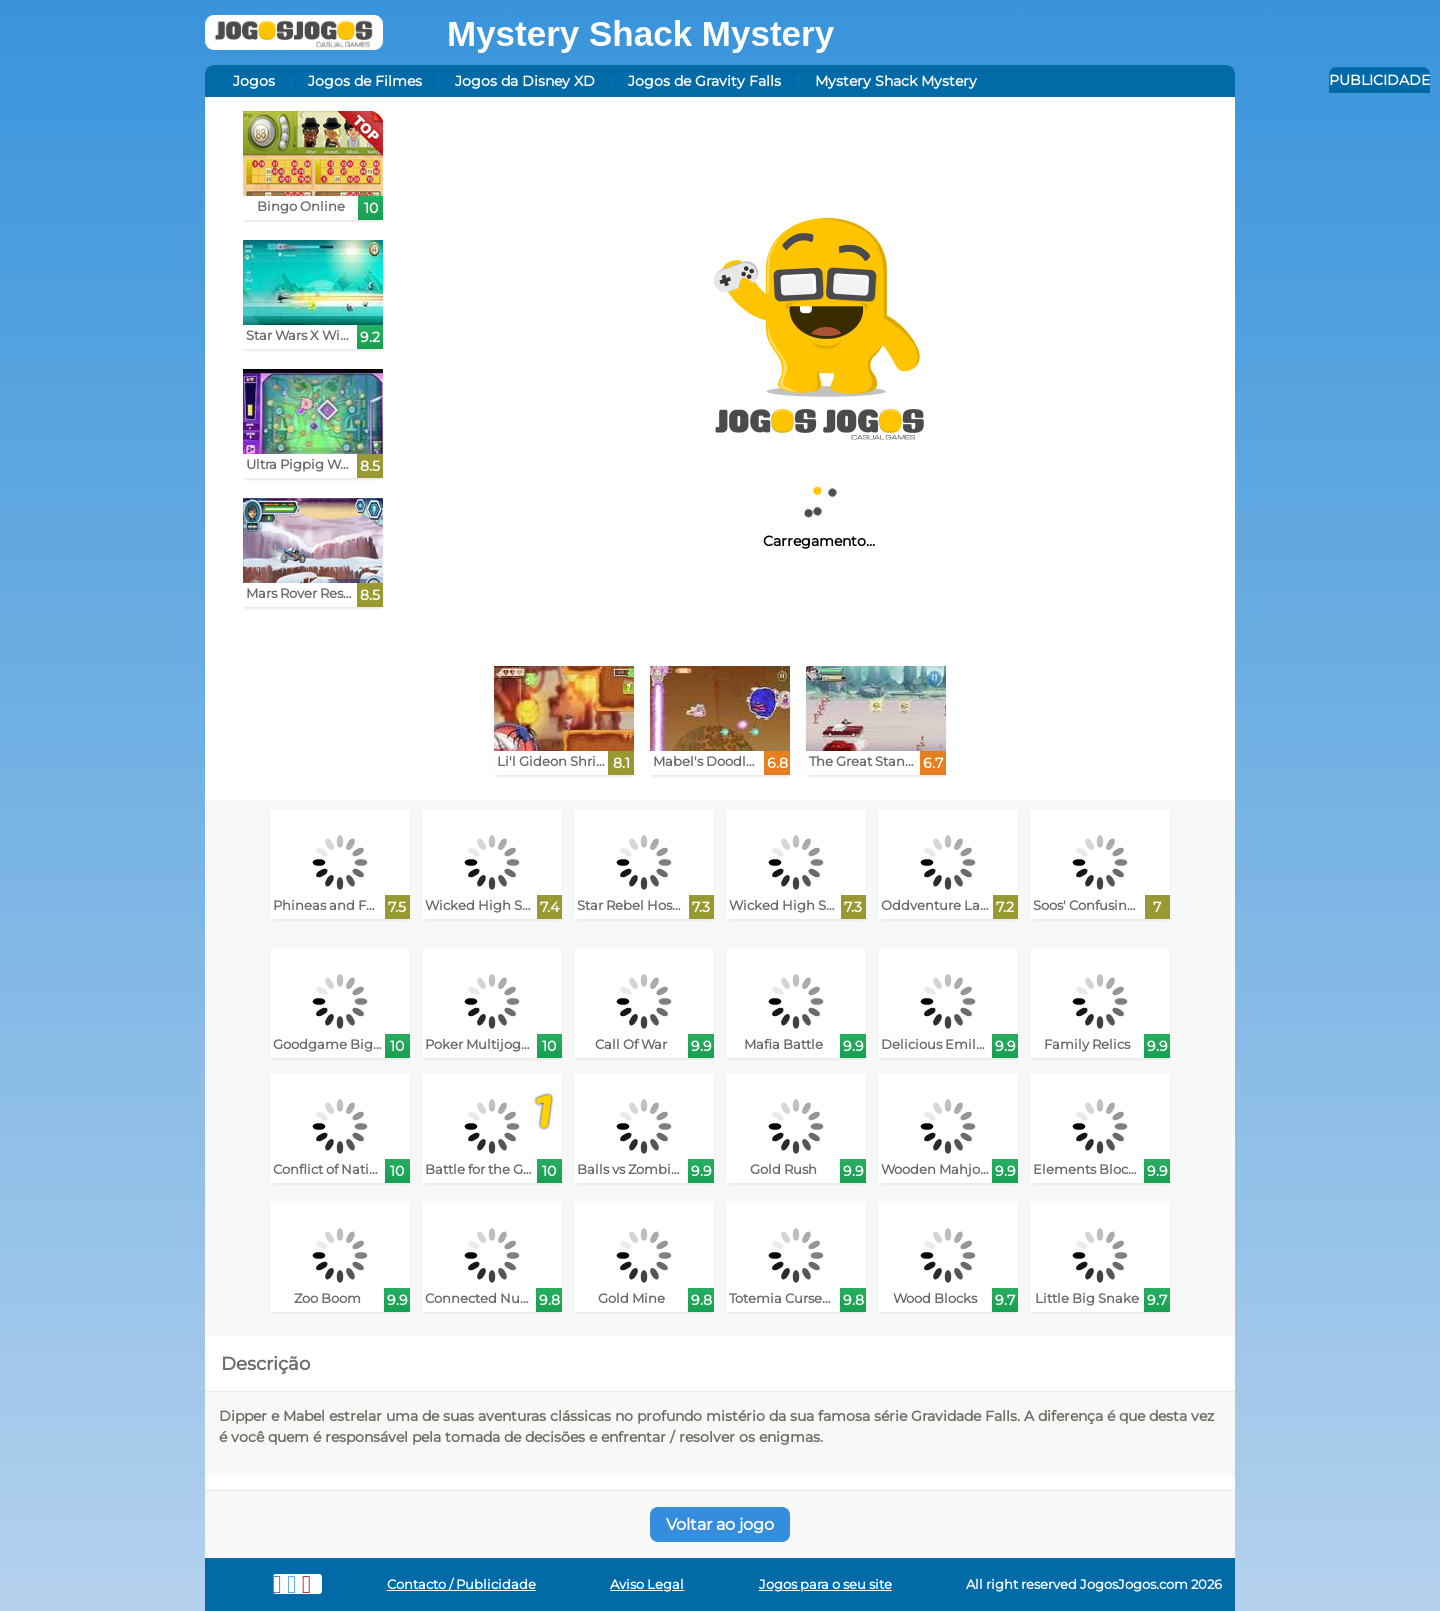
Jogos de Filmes (365, 81)
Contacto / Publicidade (461, 1584)
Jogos (254, 81)
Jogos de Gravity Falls (704, 81)
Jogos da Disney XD (525, 81)
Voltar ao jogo (720, 1524)
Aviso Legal (647, 1584)
